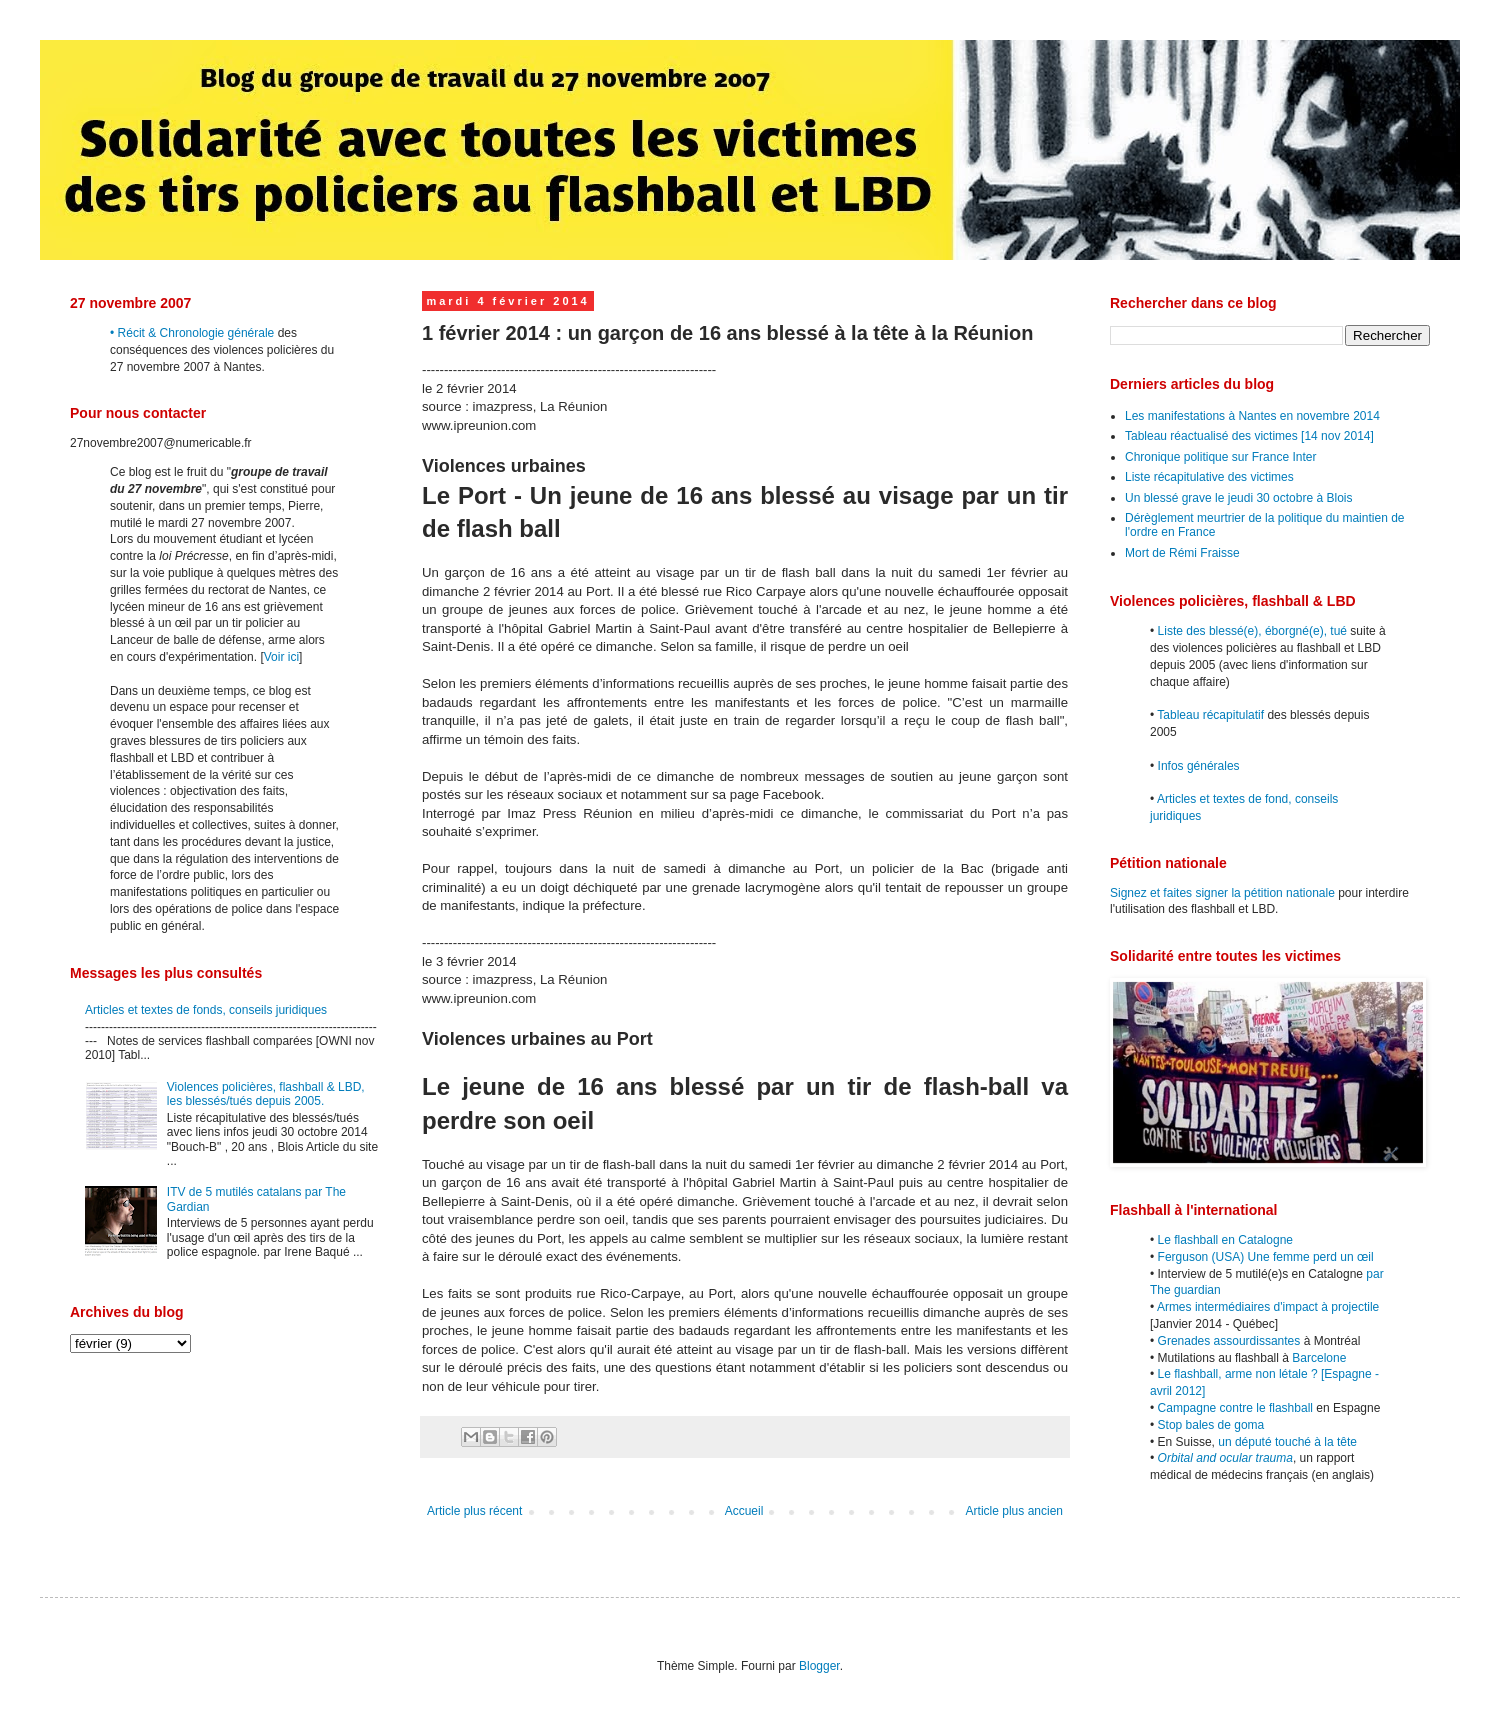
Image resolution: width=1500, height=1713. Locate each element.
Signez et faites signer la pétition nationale (1222, 893)
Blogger (819, 1666)
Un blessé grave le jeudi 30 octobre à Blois (1238, 498)
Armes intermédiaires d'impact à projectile (1268, 1307)
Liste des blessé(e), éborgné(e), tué (1252, 631)
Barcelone (1319, 1358)
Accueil (744, 1511)
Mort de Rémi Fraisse (1182, 553)
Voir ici (281, 657)
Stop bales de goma (1211, 1425)
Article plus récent (474, 1511)
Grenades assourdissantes (1229, 1341)
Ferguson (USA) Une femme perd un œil (1266, 1257)
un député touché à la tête (1287, 1442)
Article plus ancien (1014, 1511)
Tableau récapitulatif (1210, 715)
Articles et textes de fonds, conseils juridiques (206, 1010)
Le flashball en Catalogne (1225, 1240)
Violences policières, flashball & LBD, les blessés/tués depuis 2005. (266, 1094)
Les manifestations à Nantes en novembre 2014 (1252, 416)
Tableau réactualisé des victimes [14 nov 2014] (1249, 436)
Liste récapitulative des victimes (1209, 477)
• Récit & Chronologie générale (192, 333)
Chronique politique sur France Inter (1220, 457)
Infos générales (1199, 766)
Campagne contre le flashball (1235, 1408)
